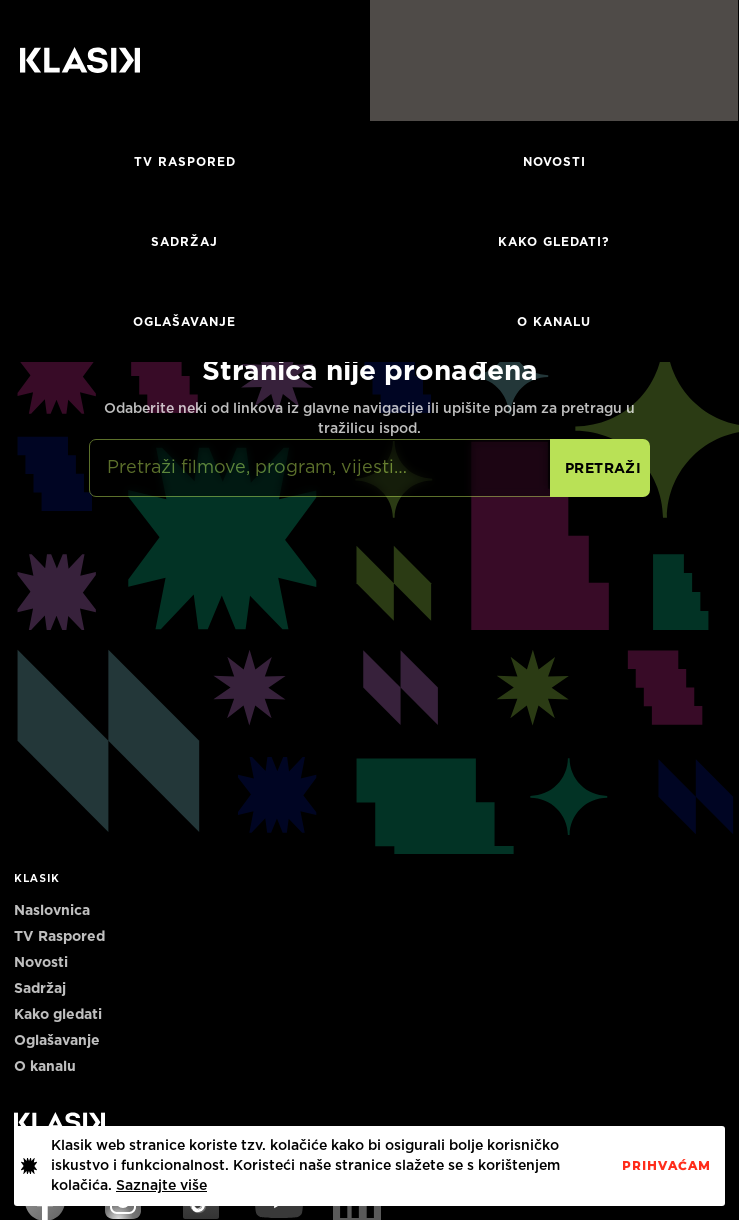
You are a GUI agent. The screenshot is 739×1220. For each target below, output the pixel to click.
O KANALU (554, 322)
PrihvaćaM (666, 1166)
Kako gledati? (554, 242)
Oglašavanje (184, 322)
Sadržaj (184, 242)
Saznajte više (161, 1186)
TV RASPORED (185, 162)
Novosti (554, 162)
